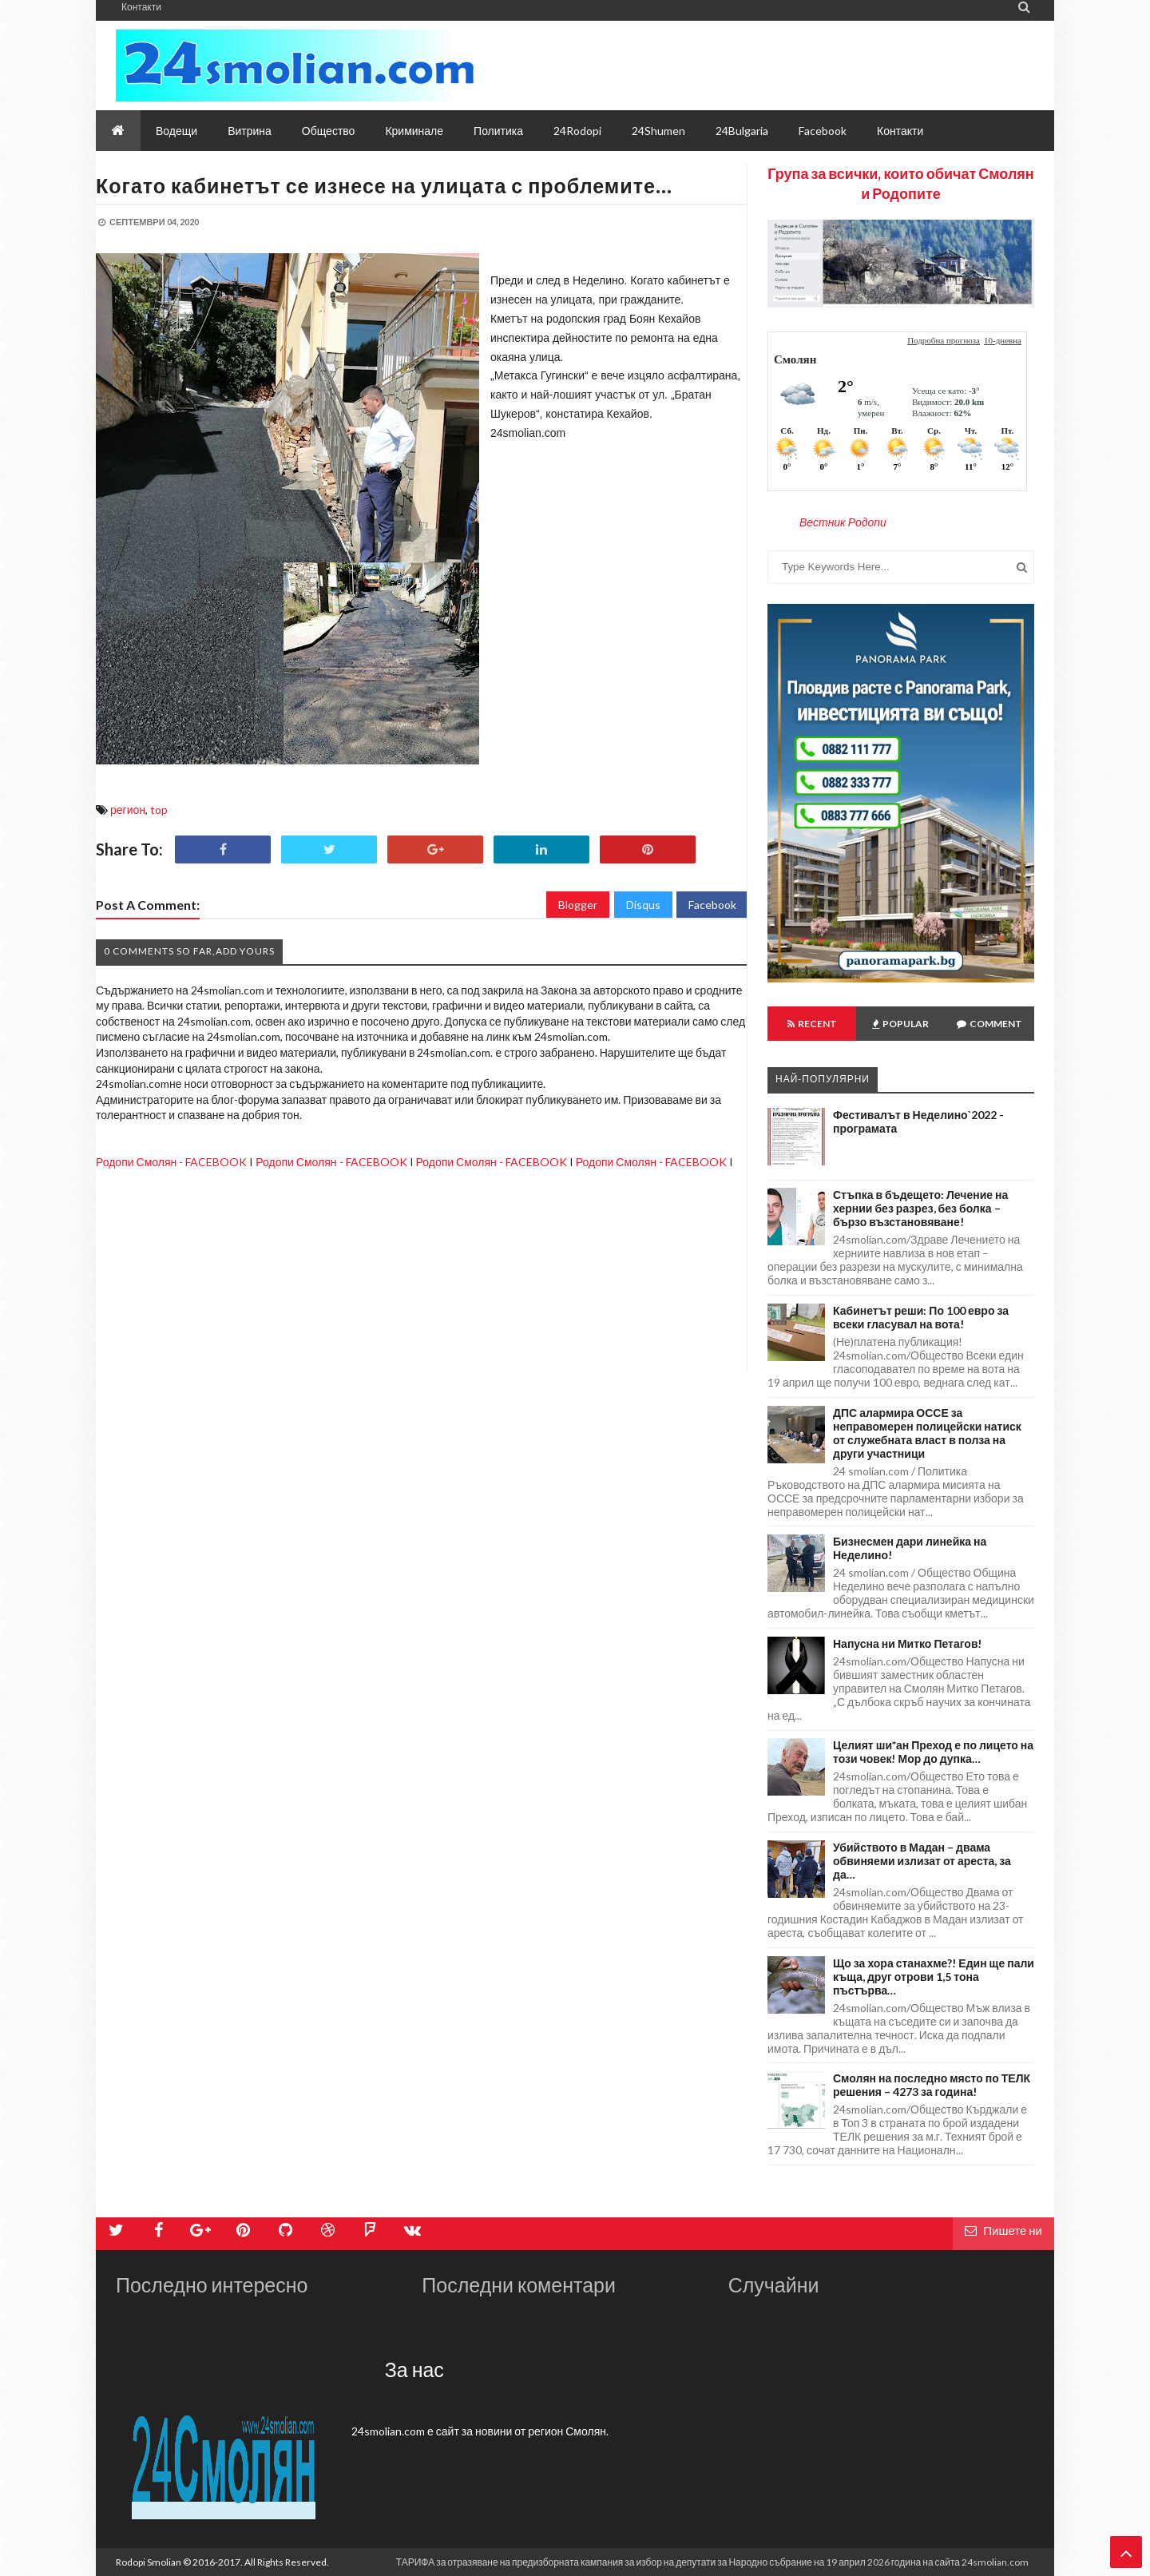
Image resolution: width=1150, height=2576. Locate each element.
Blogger (577, 904)
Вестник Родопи (842, 522)
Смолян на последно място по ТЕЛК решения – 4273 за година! (931, 2084)
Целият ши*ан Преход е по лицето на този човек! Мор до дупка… (933, 1751)
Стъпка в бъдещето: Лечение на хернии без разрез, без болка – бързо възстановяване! (920, 1208)
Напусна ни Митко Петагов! (907, 1643)
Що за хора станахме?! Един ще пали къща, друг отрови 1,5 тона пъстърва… (933, 1976)
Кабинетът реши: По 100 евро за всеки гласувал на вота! (921, 1317)
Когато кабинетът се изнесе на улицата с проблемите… (384, 185)
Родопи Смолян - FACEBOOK (171, 1162)
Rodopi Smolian (148, 2562)
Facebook (712, 904)
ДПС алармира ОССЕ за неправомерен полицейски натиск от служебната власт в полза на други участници (927, 1433)
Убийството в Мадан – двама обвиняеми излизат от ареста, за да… (922, 1860)
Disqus (643, 904)
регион (127, 809)
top (159, 809)
